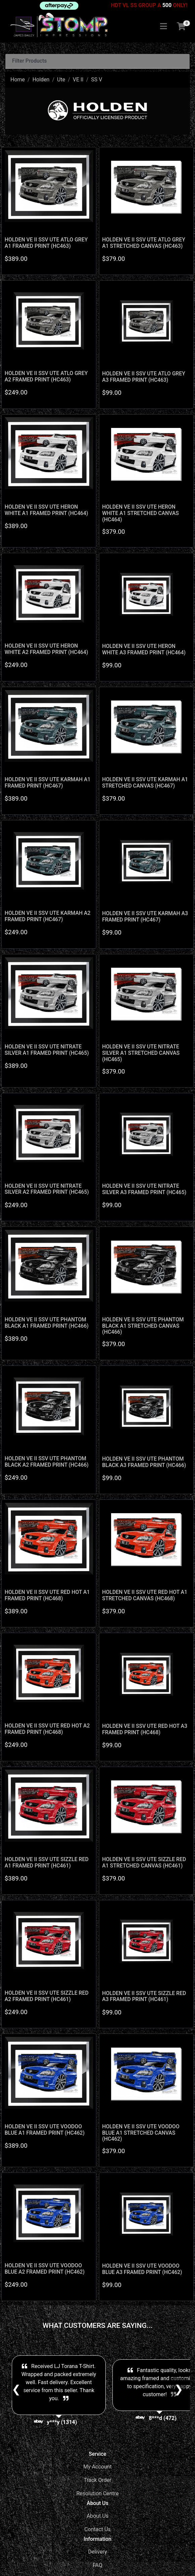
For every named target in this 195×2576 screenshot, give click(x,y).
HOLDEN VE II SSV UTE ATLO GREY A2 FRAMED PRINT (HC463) (46, 376)
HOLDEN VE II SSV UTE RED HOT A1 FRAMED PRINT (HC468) (47, 1595)
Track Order (97, 2480)
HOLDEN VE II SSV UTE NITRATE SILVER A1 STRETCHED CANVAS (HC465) (141, 1052)
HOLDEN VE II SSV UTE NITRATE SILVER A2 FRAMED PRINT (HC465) (47, 1189)
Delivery (97, 2552)
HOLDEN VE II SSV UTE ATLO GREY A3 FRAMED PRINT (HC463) (143, 376)
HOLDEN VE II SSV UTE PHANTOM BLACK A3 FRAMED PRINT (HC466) (144, 1462)
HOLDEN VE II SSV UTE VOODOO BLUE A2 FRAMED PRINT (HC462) (45, 2268)
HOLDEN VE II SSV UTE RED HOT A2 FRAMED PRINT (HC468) (47, 1728)
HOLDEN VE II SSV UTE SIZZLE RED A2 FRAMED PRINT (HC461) (47, 1996)
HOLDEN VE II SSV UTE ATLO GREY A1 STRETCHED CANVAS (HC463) (143, 242)
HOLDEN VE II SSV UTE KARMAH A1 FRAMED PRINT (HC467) (48, 782)
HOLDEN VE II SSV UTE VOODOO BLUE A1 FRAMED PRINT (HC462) (45, 2129)
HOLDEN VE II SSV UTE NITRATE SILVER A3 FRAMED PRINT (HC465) (144, 1189)
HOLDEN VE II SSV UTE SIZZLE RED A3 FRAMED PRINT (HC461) (144, 1996)
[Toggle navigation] (163, 26)
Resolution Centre (97, 2493)
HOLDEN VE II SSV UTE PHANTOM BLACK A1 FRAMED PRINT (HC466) (47, 1322)
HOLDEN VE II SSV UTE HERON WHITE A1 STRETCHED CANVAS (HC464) (140, 513)
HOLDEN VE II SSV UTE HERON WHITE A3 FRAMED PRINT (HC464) (144, 649)
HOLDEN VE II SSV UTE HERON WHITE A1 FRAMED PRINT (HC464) (46, 510)
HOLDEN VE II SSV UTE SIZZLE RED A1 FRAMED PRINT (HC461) (47, 1862)
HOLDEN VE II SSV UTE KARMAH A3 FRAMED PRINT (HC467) (145, 916)
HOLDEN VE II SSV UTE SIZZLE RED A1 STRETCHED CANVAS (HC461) (144, 1862)
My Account (97, 2466)
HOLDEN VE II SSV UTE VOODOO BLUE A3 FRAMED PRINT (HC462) (142, 2269)
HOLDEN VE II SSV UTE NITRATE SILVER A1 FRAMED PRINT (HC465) (47, 1049)
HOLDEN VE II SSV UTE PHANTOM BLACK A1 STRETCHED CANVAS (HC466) (143, 1325)
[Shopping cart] (181, 26)
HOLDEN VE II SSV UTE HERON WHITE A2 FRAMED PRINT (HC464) (46, 649)
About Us (97, 2516)
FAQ (97, 2565)
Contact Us (97, 2529)
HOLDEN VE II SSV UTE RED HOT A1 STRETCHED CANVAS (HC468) (144, 1595)
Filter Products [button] (29, 61)
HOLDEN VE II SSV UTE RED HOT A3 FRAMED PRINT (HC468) (144, 1729)
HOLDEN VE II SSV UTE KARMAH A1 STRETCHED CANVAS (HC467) (145, 782)
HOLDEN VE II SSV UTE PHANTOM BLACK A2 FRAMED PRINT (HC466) (47, 1461)
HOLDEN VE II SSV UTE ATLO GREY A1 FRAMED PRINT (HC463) (46, 242)
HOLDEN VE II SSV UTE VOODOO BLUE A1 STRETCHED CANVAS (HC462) (140, 2132)
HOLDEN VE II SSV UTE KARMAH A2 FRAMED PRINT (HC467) (48, 916)
